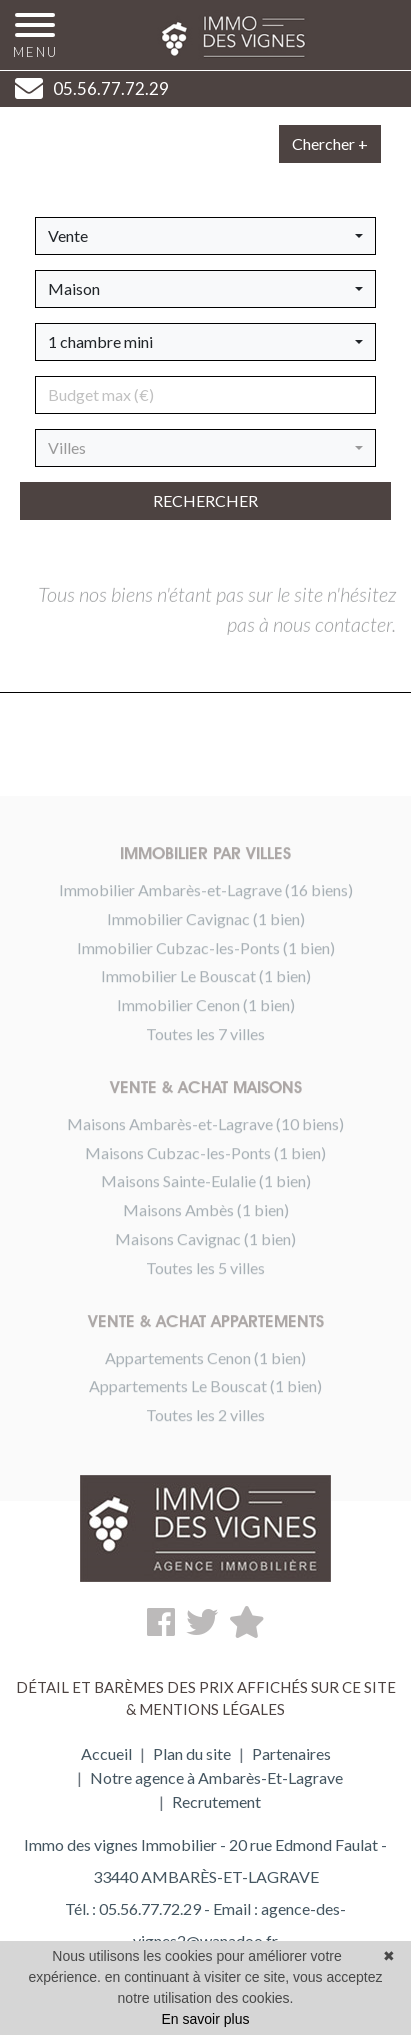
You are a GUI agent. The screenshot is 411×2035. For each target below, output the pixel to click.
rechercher (205, 500)
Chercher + (330, 143)
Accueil (106, 1753)
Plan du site (192, 1753)
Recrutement (216, 1801)
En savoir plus (206, 2019)
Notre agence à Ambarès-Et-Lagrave (216, 1777)
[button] (205, 236)
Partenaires (291, 1753)
